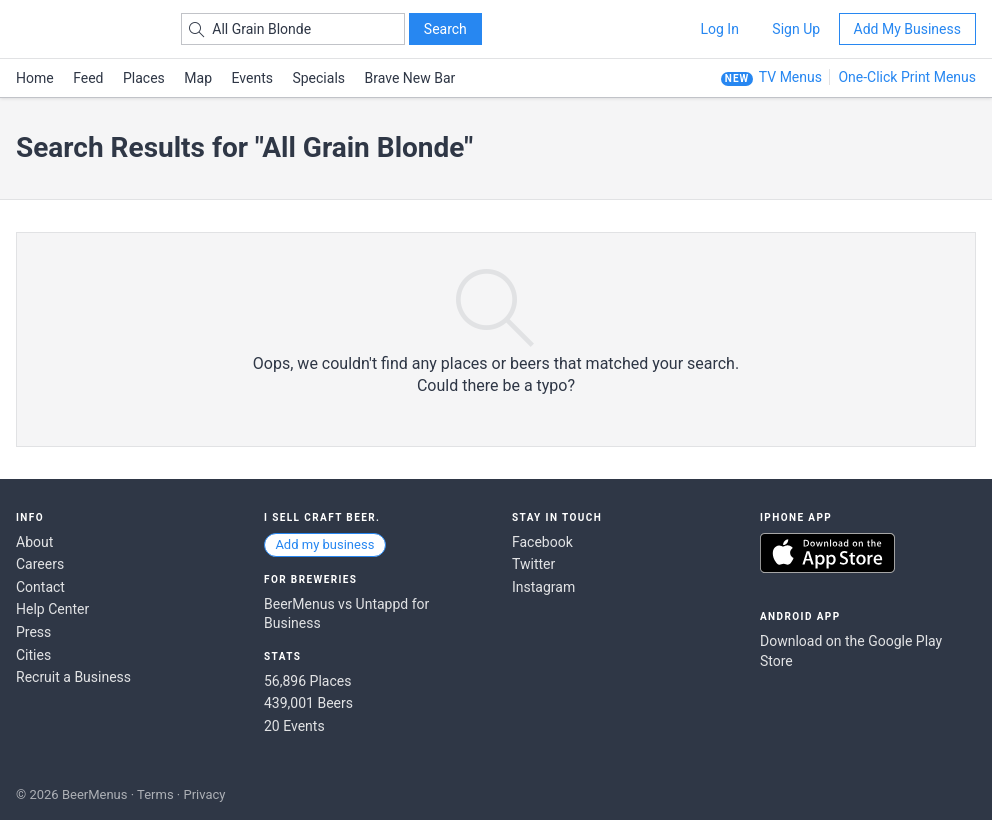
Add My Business (907, 29)
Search (445, 29)
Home (35, 78)
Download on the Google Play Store (851, 651)
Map (198, 78)
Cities (33, 655)
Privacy (204, 794)
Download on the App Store (827, 553)
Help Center (52, 609)
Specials (318, 78)
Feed (88, 78)
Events (252, 78)
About (34, 542)
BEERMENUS (87, 29)
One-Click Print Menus (907, 77)
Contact (40, 587)
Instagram (543, 587)
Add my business (324, 544)
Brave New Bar (410, 78)
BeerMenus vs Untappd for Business (346, 614)
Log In (719, 29)
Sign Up (796, 29)
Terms (155, 794)
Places (144, 78)
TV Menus (790, 77)
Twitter (533, 564)
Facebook (542, 542)
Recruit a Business (73, 677)
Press (33, 632)
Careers (40, 564)
